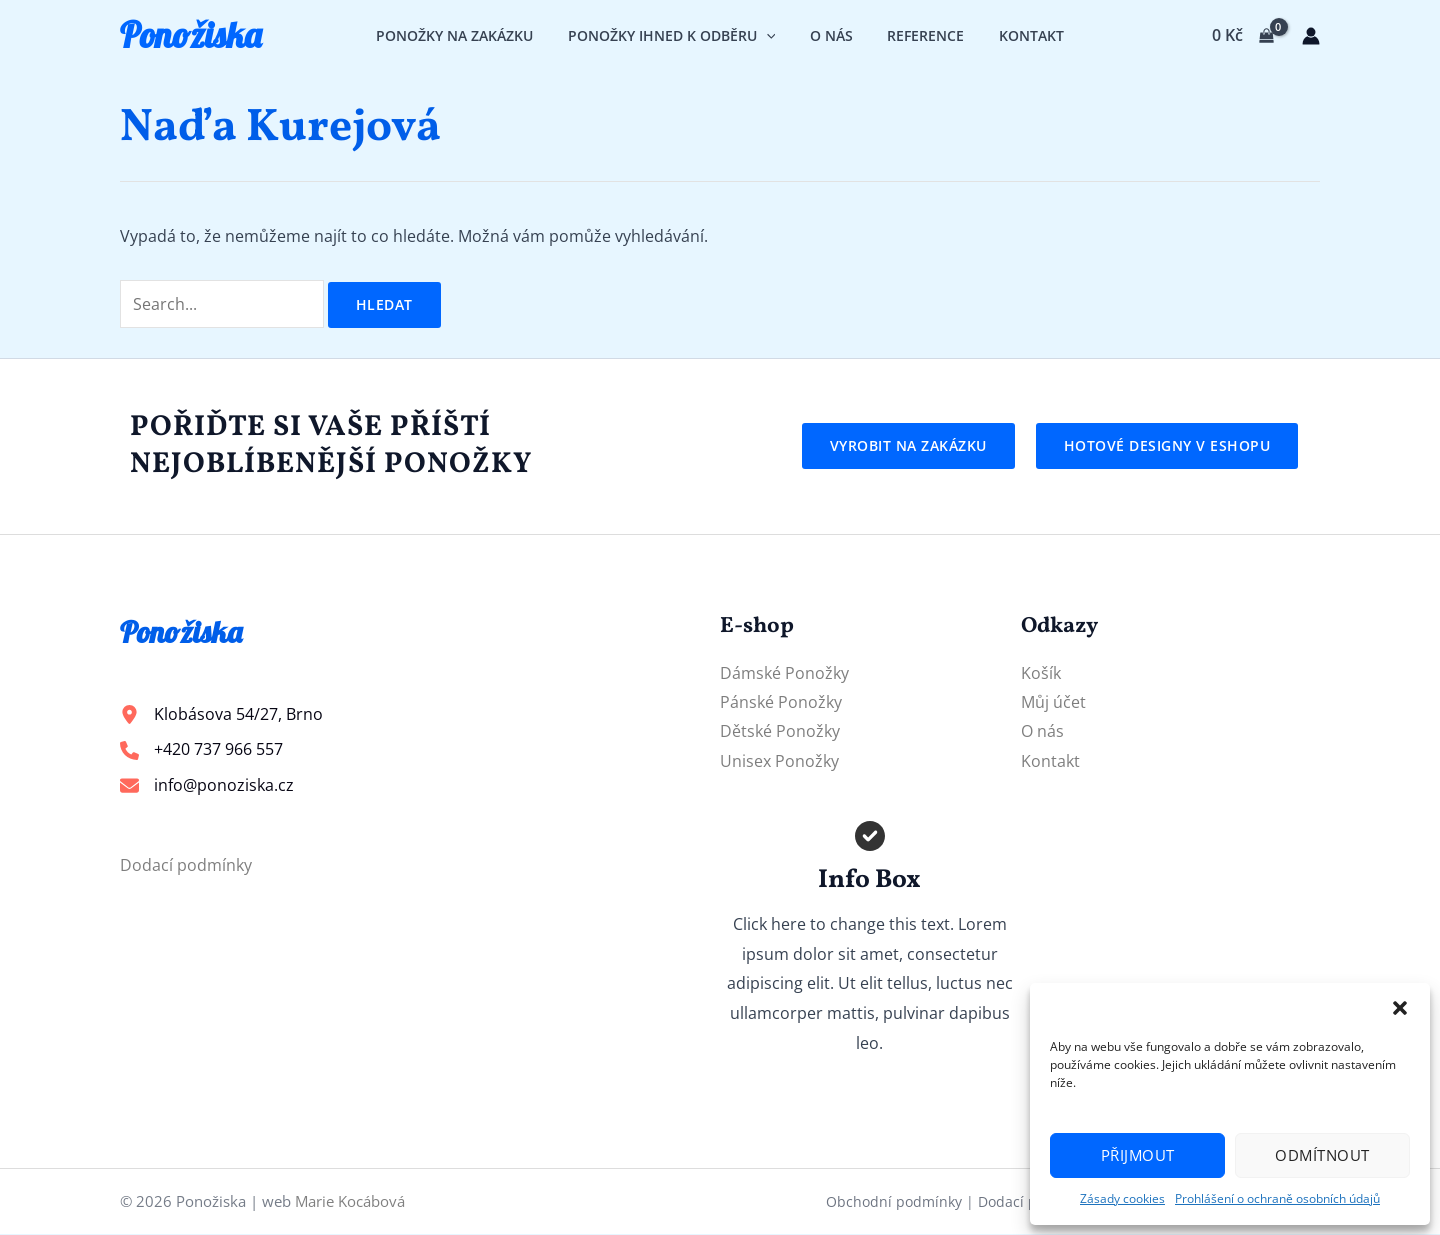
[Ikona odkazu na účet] (1311, 36)
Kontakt (1050, 762)
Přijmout (1138, 1155)
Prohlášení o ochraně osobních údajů (1277, 1198)
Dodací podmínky (186, 866)
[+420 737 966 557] (201, 751)
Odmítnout (1322, 1155)
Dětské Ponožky (780, 732)
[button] (1400, 1008)
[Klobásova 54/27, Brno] (221, 715)
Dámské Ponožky (784, 673)
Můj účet (1053, 702)
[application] (771, 35)
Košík (1041, 673)
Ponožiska (190, 35)
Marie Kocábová (350, 1202)
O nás (1042, 732)
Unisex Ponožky (779, 762)
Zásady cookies (1122, 1198)
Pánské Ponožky (781, 702)
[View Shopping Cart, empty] (1242, 36)
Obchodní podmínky (894, 1202)
